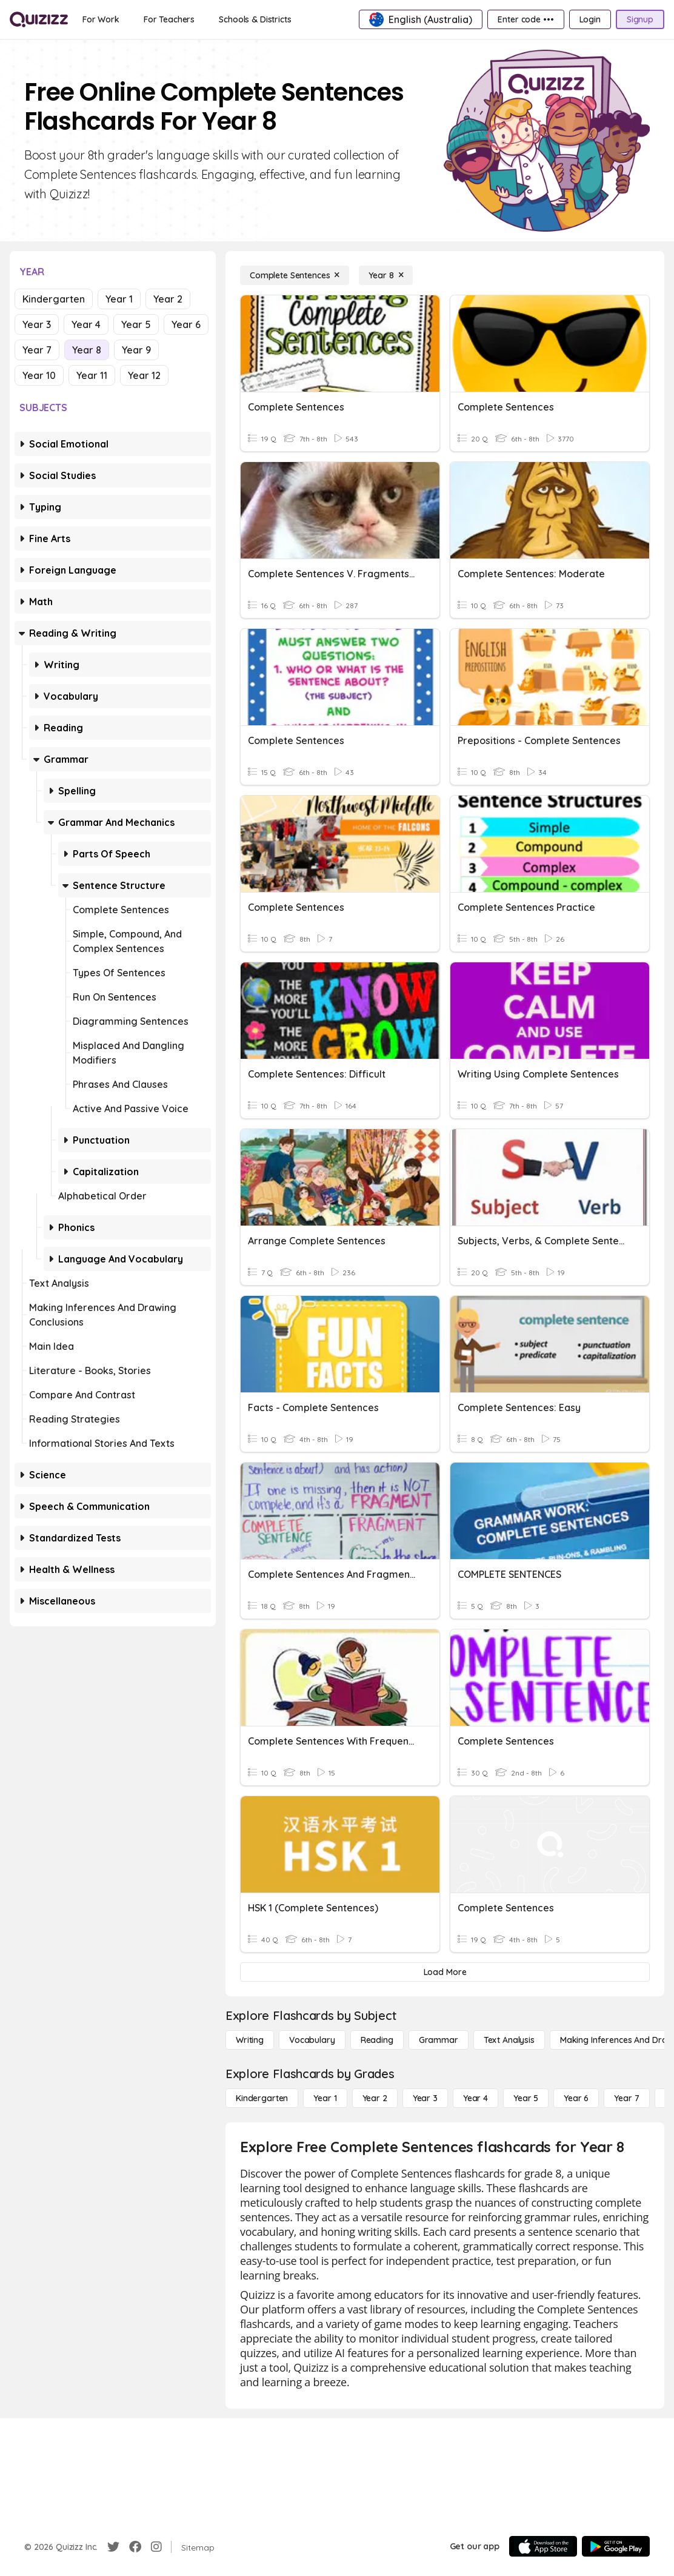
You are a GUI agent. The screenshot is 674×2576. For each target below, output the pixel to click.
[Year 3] (425, 2098)
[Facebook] (135, 2547)
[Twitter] (113, 2547)
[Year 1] (325, 2098)
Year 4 (86, 324)
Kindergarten (53, 299)
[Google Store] (616, 2546)
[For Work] (101, 19)
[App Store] (543, 2546)
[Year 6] (576, 2098)
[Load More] (445, 1972)
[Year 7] (626, 2098)
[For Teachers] (169, 19)
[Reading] (377, 2040)
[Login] (590, 19)
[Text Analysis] (509, 2040)
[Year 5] (526, 2098)
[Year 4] (475, 2098)
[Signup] (640, 19)
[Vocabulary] (312, 2040)
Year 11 (91, 375)
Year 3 (36, 324)
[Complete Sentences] (294, 275)
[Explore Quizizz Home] (39, 19)
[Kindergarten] (261, 2098)
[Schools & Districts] (255, 19)
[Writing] (249, 2040)
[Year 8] (386, 275)
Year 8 (86, 350)
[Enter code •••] (525, 19)
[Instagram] (156, 2547)
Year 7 (37, 350)
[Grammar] (439, 2040)
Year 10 (39, 375)
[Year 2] (375, 2098)
